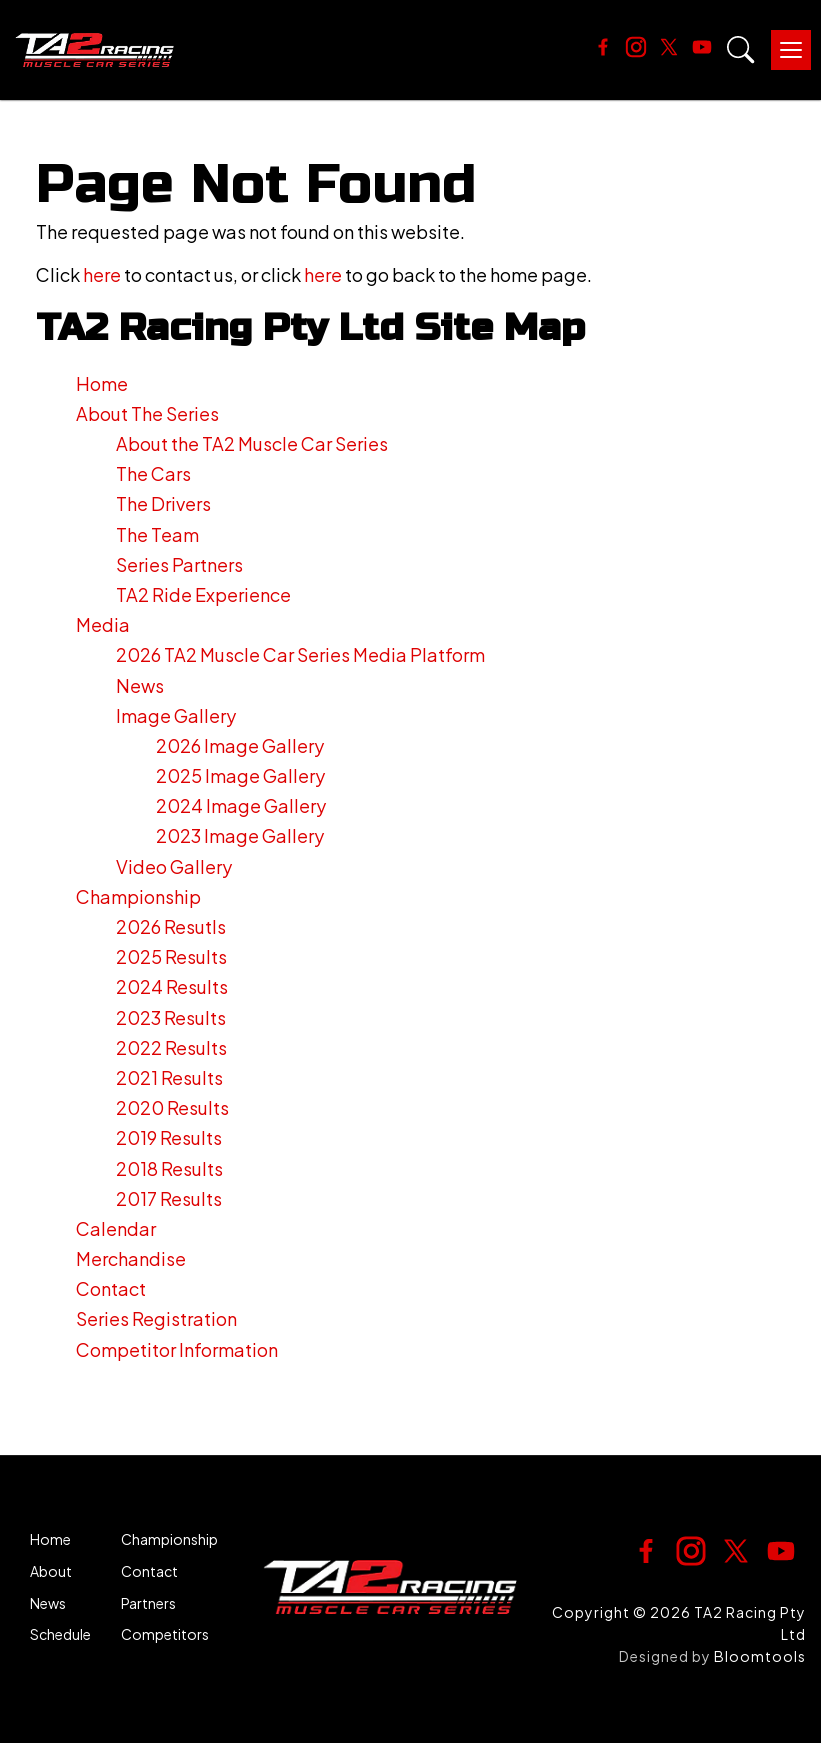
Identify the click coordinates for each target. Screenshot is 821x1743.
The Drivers (163, 503)
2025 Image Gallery (240, 775)
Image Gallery (176, 715)
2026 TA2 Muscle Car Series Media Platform (300, 654)
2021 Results (169, 1077)
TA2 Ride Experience (203, 594)
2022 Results (171, 1047)
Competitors (165, 1634)
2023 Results (171, 1017)
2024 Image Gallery (241, 805)
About (51, 1571)
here (102, 274)
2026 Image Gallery (240, 745)
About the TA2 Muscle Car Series (252, 443)
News (140, 685)
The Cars (153, 473)
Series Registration (156, 1318)
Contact (111, 1288)
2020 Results (172, 1107)
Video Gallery (174, 866)
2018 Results (169, 1168)
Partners (148, 1603)
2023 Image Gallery (240, 835)
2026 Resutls (171, 926)
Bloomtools (760, 1656)
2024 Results (172, 986)
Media (103, 624)
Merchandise (131, 1258)
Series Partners (179, 564)
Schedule (60, 1634)
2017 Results (169, 1198)
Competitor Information (177, 1349)
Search (741, 50)
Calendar (116, 1228)
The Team (157, 534)
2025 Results (171, 956)
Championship (138, 896)
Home (102, 383)
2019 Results (169, 1137)
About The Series (147, 413)
